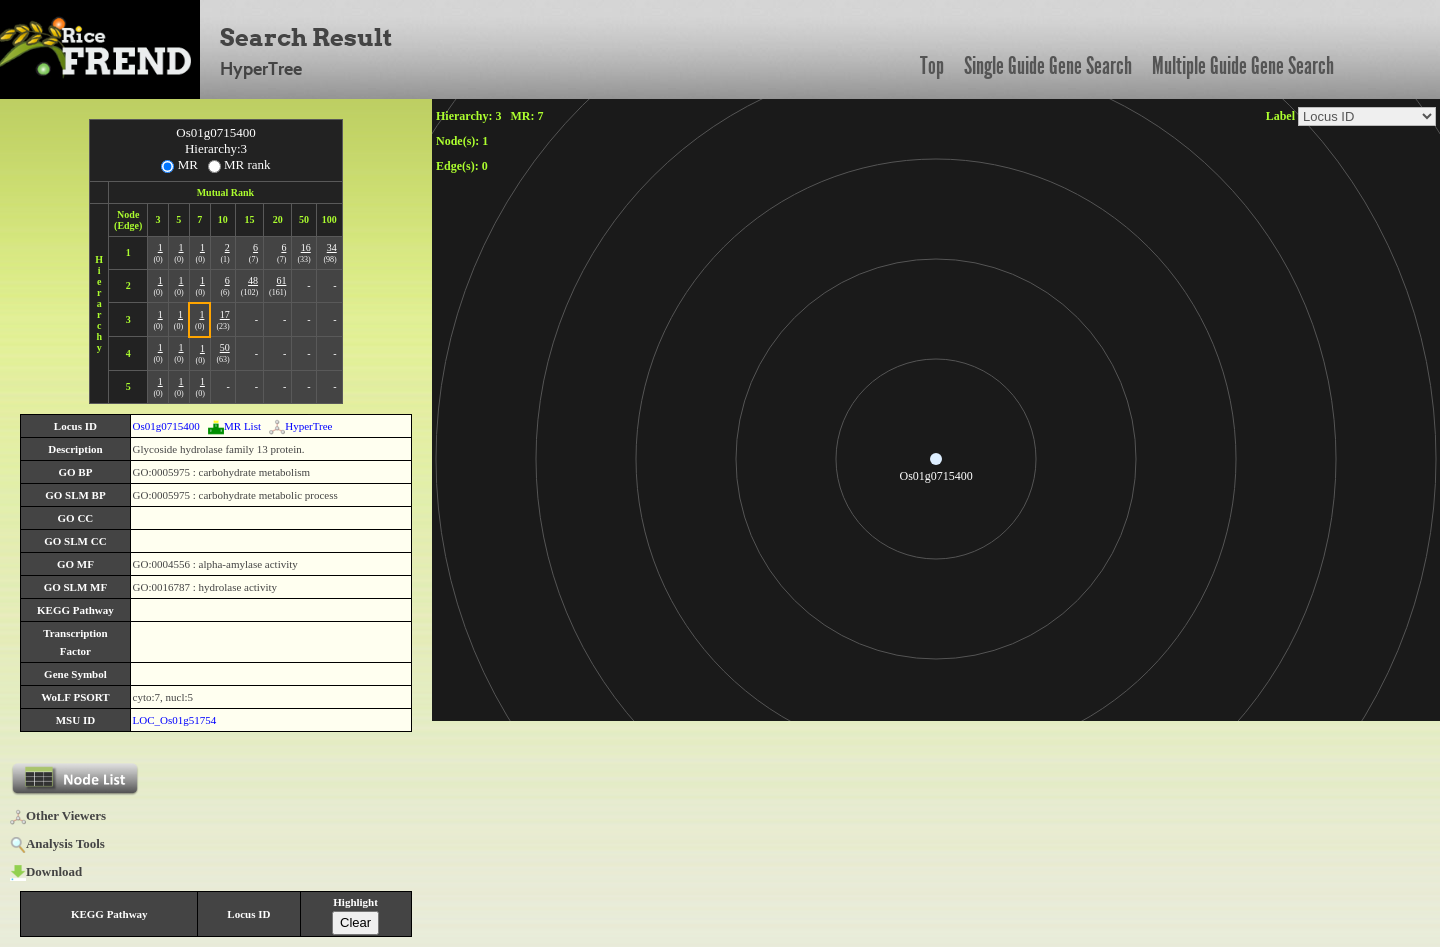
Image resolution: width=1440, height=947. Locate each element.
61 (281, 280)
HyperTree (300, 426)
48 (253, 280)
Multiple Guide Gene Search (1243, 66)
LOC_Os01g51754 (175, 720)
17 (225, 314)
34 (332, 247)
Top (932, 66)
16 (306, 247)
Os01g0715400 (166, 426)
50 (225, 347)
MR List (234, 426)
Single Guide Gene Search (1048, 66)
